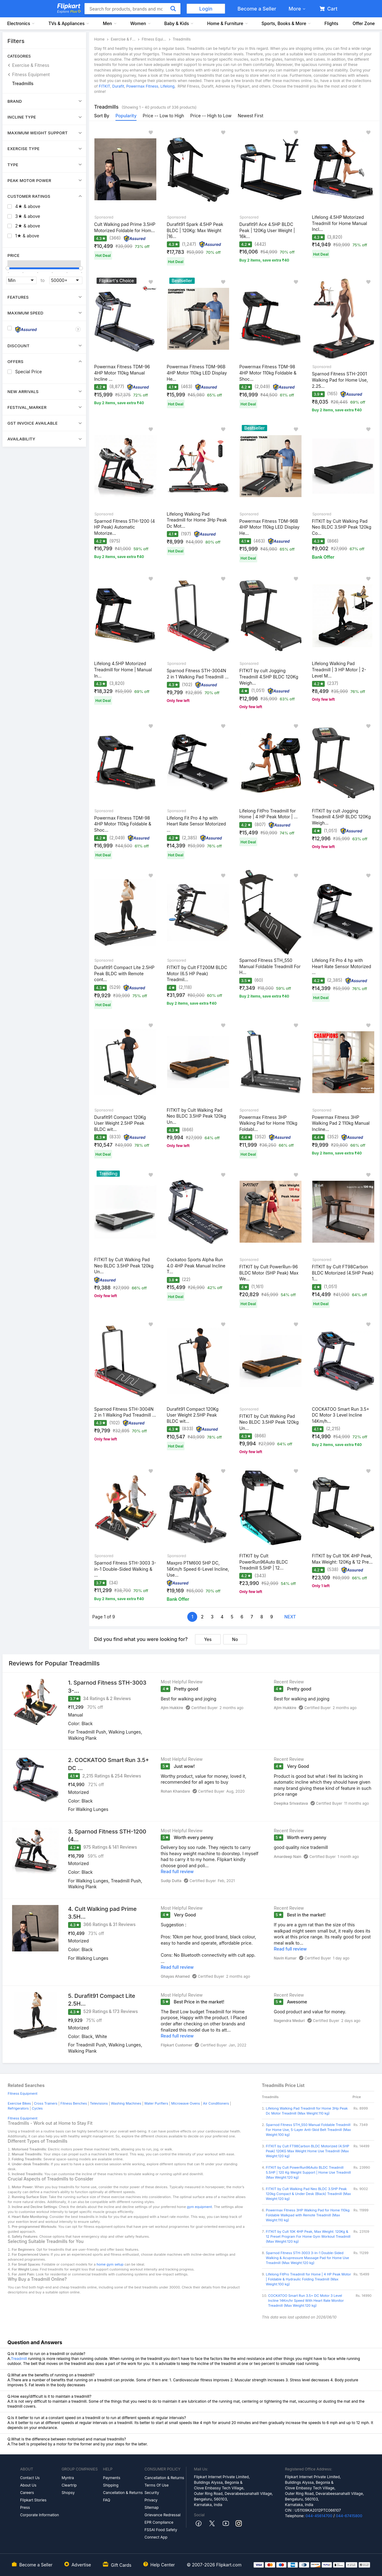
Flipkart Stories (33, 2500)
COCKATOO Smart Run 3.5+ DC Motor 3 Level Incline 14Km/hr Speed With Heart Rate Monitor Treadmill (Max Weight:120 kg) (306, 2300)
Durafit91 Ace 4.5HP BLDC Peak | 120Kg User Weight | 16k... (267, 230)
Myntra (68, 2477)
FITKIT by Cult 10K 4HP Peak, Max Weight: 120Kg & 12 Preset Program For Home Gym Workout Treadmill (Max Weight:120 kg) (308, 2236)
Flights (331, 23)
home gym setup (110, 2264)
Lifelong (167, 86)
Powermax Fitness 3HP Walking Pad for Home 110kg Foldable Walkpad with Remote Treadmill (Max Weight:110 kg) (307, 2215)
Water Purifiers (156, 2103)
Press (25, 2507)
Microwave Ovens (185, 2103)
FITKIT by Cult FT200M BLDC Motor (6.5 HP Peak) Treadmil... (197, 973)
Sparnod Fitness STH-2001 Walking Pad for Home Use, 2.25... (340, 379)
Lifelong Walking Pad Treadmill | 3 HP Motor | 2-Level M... (339, 669)
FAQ (106, 2500)
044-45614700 (319, 2515)
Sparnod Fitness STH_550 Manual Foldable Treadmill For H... (270, 966)
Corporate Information (39, 2515)
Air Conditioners (216, 2103)
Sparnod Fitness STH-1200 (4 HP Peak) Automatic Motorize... (124, 527)
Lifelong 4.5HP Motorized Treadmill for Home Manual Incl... (339, 223)
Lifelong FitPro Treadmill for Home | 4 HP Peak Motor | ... (268, 814)
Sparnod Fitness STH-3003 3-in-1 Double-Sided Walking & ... (125, 1569)
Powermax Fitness (142, 86)
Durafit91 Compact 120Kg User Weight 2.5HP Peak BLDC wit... (120, 1123)
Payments (111, 2477)
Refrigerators (18, 2108)
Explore (69, 11)
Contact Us (30, 2477)
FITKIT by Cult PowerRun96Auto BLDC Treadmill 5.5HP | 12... (263, 1561)
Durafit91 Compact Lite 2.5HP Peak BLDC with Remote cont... (124, 973)
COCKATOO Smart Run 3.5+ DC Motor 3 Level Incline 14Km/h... (340, 1415)
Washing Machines (126, 2103)
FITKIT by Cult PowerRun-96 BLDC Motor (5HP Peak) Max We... (268, 1272)
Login (206, 9)
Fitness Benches (73, 2103)
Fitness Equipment (31, 74)
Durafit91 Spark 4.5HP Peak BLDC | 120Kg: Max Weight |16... (195, 230)
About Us (28, 2485)
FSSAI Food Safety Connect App (161, 2533)
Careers (27, 2492)
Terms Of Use (157, 2485)
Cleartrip (69, 2485)
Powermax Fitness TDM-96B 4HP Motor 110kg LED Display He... (197, 372)
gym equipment (199, 2207)
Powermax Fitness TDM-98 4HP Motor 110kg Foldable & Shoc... (268, 372)
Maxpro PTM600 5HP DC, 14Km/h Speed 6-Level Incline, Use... (198, 1569)
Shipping (111, 2485)
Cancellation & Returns (123, 2492)
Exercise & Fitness (30, 65)
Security (152, 2492)
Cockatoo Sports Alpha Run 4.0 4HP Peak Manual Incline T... (196, 1265)
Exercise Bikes (19, 2103)
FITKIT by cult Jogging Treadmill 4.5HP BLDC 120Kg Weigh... (268, 676)
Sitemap (152, 2507)
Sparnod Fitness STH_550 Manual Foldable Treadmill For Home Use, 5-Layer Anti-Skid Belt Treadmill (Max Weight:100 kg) (308, 2130)
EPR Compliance (159, 2522)
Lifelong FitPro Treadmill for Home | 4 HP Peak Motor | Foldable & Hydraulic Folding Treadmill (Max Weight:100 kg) (308, 2279)
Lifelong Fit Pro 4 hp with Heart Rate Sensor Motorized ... (196, 824)
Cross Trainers (46, 2103)
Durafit (118, 86)
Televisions (99, 2103)
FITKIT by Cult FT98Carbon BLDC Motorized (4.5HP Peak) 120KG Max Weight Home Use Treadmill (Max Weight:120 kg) (307, 2151)
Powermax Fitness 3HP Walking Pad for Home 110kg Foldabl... (268, 1123)
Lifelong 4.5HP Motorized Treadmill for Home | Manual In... (123, 669)
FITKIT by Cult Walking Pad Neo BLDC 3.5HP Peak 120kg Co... (341, 527)
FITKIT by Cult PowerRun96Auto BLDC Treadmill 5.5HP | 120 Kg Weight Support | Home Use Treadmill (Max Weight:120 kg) (308, 2172)
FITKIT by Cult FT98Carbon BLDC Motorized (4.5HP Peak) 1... (343, 1272)
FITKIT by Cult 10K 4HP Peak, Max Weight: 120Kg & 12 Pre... (342, 1559)
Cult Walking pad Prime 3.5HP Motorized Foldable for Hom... (124, 227)
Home (99, 39)
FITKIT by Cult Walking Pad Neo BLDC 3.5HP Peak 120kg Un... (196, 1116)
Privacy (151, 2500)
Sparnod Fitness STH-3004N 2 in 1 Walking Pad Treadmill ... (198, 673)
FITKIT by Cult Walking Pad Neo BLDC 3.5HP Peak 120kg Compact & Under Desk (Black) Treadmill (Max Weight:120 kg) (308, 2194)
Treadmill (19, 2358)
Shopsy (68, 2492)
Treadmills (22, 83)
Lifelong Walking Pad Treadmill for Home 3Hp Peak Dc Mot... (197, 520)
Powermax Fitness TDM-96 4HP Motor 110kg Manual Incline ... (122, 372)
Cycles (37, 2108)
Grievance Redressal (163, 2515)
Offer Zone (364, 23)
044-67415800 (349, 2515)
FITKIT (104, 86)
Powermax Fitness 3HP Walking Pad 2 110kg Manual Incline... (341, 1123)
